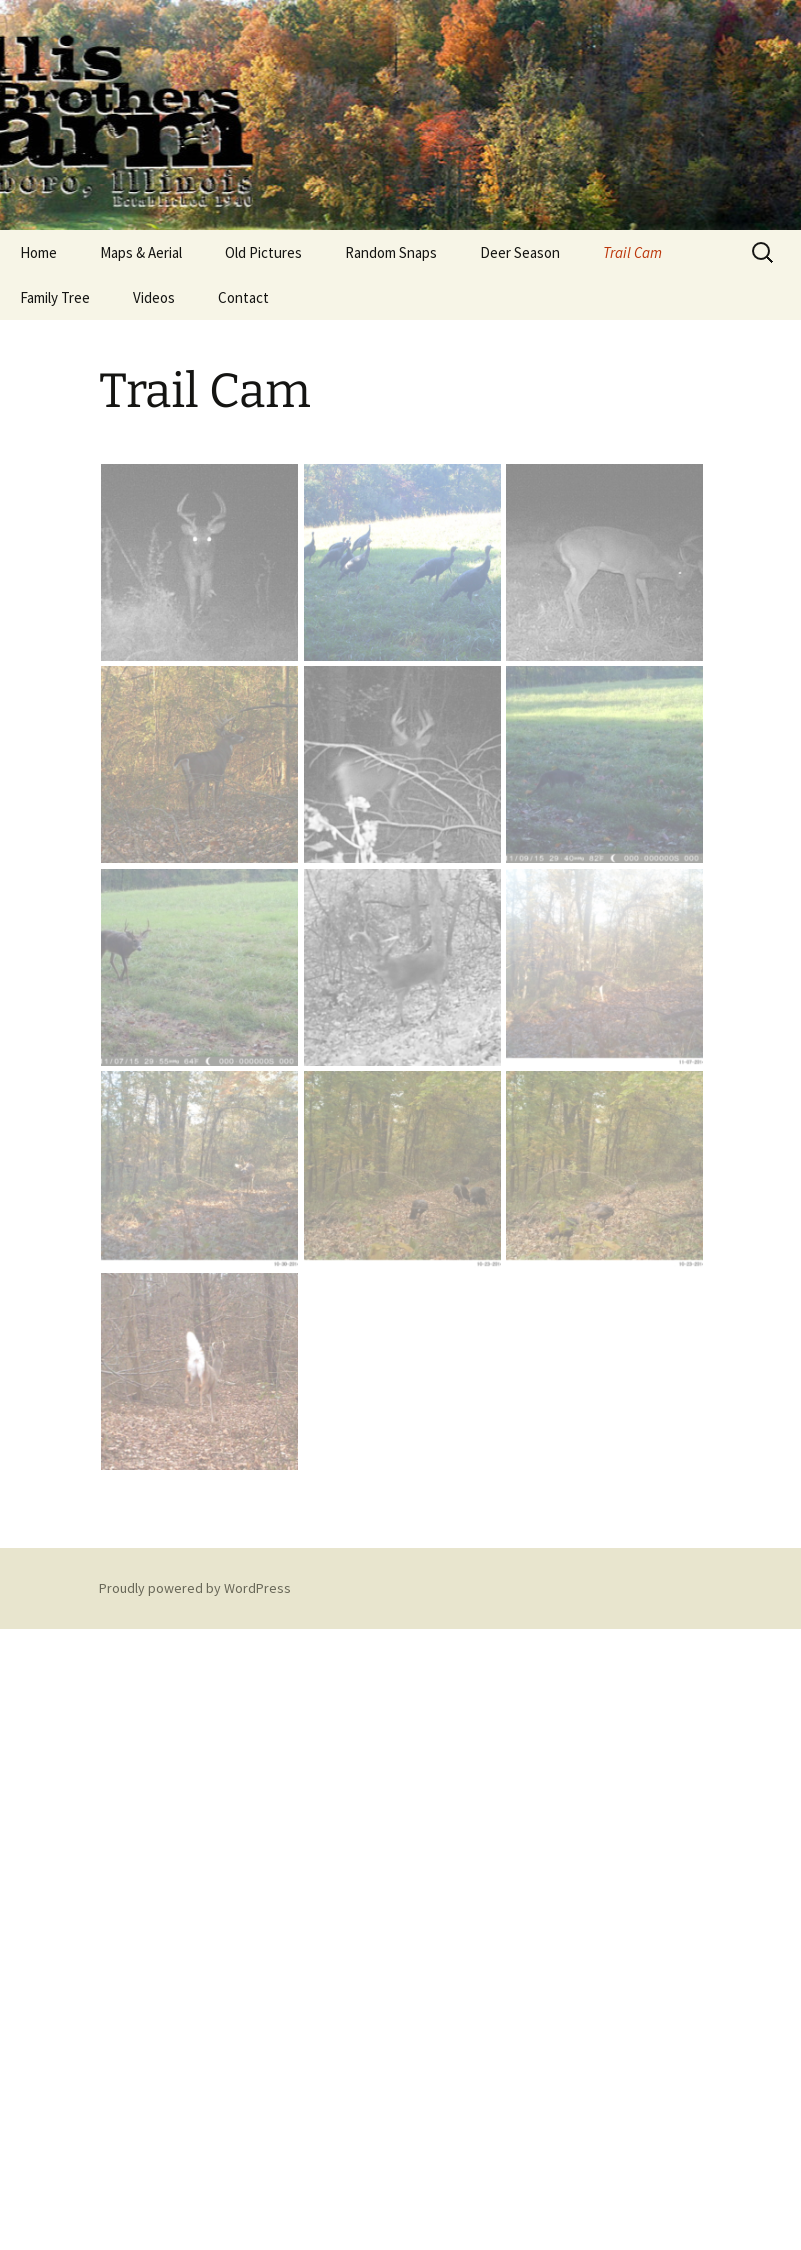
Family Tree (55, 297)
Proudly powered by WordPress (195, 1588)
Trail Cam (632, 252)
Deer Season (520, 252)
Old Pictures (263, 252)
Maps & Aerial (141, 252)
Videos (154, 297)
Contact (243, 297)
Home (38, 252)
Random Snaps (391, 252)
